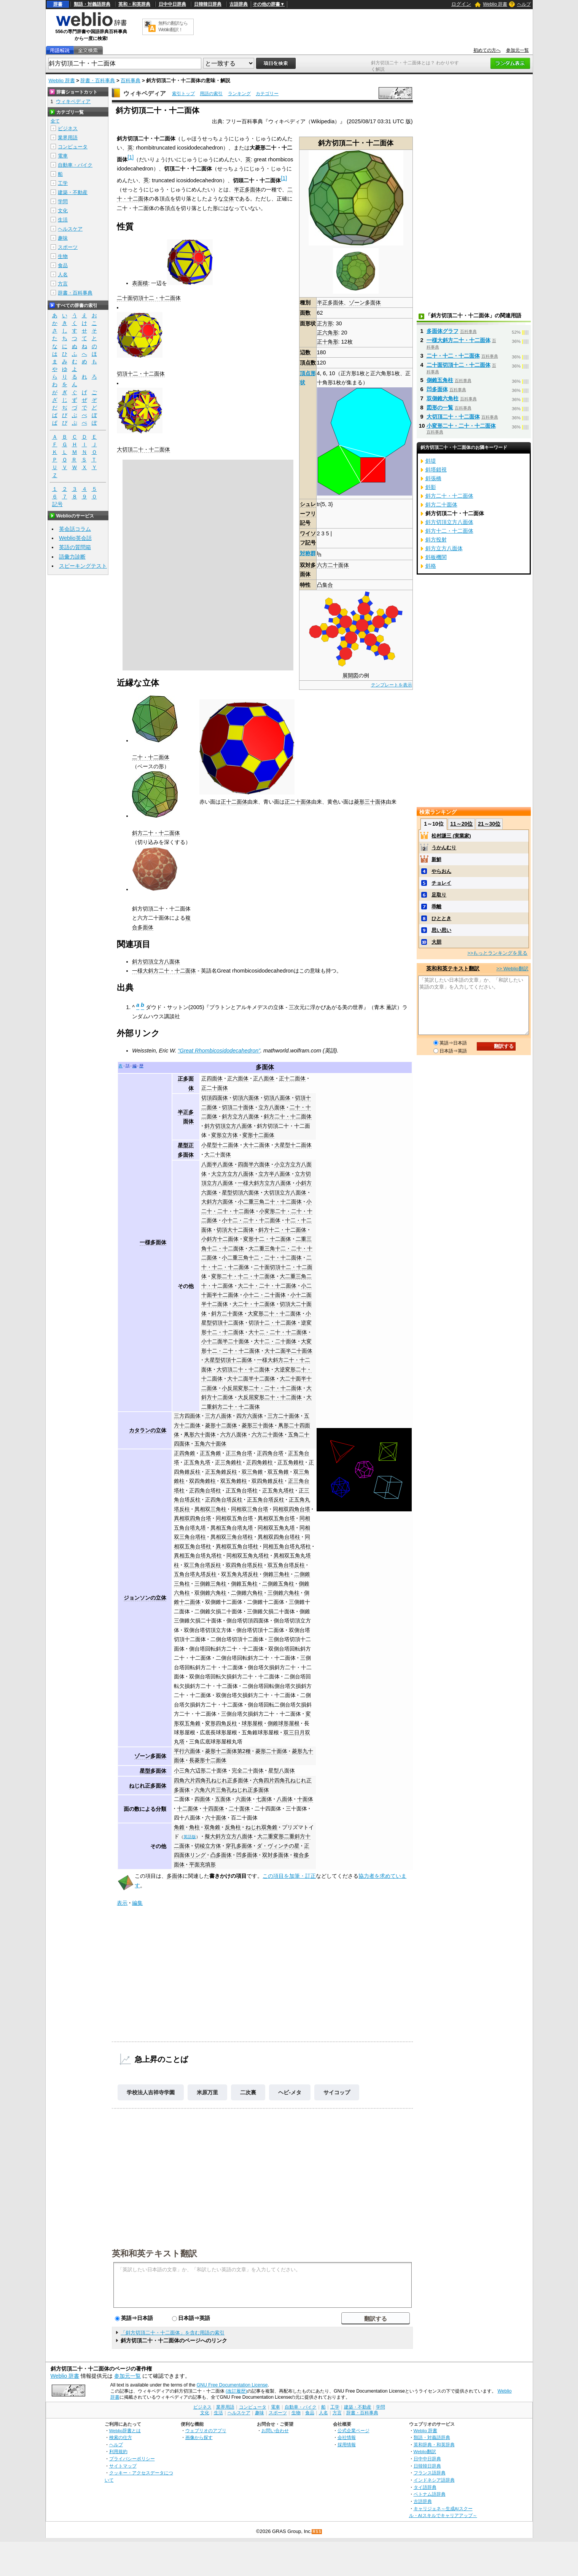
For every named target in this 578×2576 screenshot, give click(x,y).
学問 (63, 201)
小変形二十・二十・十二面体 (461, 426)
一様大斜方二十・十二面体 (164, 971)
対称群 (308, 553)
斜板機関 (436, 557)
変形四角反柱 (221, 1723)
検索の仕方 (120, 2437)
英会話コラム (75, 529)
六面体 (244, 1799)
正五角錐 (210, 1453)
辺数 (305, 352)
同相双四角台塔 (291, 1509)
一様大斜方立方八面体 (264, 1183)
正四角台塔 (270, 1453)
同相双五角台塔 (234, 1518)
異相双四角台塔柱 (279, 1537)
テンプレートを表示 (391, 685)
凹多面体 (247, 1855)
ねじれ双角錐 (261, 1827)
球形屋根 (252, 1723)
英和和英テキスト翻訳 (154, 2253)
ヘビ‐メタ (289, 2092)
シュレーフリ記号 (308, 513)
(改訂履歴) (236, 2391)
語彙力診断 (72, 557)
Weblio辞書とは (125, 2430)
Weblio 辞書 (495, 4)
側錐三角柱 (276, 1574)
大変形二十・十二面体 (274, 1313)
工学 (63, 183)
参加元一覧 (517, 50)
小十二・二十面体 (264, 1295)
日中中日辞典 (172, 4)
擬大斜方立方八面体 (229, 1836)
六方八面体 (233, 1434)
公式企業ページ (353, 2430)
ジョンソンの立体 (145, 1598)
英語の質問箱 (75, 547)
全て (55, 121)
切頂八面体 (277, 1098)
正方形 (325, 323)
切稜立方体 (207, 1846)
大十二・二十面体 (275, 1341)
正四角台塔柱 (205, 1490)
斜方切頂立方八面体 (156, 961)
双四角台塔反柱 (244, 1565)
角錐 (179, 1827)
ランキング (239, 93)
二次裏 (248, 2092)
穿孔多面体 (239, 1846)
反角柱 (233, 1827)
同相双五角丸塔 (276, 1528)
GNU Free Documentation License (232, 2385)
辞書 (57, 4)
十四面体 (213, 1808)
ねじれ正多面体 (147, 1786)
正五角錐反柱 (221, 1472)
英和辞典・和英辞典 (434, 2444)
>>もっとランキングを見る (497, 953)
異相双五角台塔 (276, 1518)
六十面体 (215, 1818)
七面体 (264, 1799)
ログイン (461, 4)
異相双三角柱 (210, 1509)
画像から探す (199, 2437)
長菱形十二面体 (207, 1760)
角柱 (194, 1827)
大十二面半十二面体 (251, 1379)
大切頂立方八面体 (285, 1192)
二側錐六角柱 (247, 1593)
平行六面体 (187, 1751)
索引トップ (183, 93)
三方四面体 (187, 1416)
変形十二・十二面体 (267, 1239)
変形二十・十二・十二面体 (243, 1276)
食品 (63, 265)
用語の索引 (211, 93)
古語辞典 (238, 4)
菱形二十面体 (271, 1751)
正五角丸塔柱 (278, 1490)
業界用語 (68, 137)
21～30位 (489, 824)
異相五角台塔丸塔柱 (198, 1555)
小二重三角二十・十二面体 (270, 1202)
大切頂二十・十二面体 (143, 449)
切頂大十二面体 (235, 1230)
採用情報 (347, 2444)
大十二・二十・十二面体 (277, 1332)
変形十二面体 (258, 1135)
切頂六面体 (245, 1098)
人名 (63, 274)
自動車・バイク (75, 165)
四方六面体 (249, 1416)
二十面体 (239, 1808)
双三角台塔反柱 (202, 1565)
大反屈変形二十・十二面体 (270, 1397)
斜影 (430, 487)
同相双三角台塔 (249, 1509)
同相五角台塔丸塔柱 (287, 1546)
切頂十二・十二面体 (141, 374)
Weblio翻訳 (425, 2451)
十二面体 (187, 1808)
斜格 (430, 566)
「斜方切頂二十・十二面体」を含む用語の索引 (173, 2333)
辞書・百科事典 (97, 80)
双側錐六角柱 (210, 1593)
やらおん (441, 871)
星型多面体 (153, 1771)
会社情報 (347, 2437)
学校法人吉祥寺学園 (151, 2092)
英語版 (189, 1836)
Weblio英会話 (75, 538)
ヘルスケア (70, 229)
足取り (439, 895)
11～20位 (461, 824)
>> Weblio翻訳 (512, 968)
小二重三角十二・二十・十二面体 (262, 1258)
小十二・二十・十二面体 (251, 1220)
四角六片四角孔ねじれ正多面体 (211, 1780)
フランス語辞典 (430, 2472)
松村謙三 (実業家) (451, 836)
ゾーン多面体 (365, 302)
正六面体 (237, 1078)
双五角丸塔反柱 (239, 1574)
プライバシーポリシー (132, 2458)
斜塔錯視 (436, 469)
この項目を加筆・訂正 (289, 1876)
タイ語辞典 (425, 2487)
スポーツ (68, 247)
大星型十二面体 (293, 1145)
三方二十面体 (283, 1416)
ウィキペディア (144, 93)
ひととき (441, 918)
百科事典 (130, 80)
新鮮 (436, 859)
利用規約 (118, 2451)
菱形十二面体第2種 (228, 1751)
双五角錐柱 (233, 1481)
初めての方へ (487, 50)
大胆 (436, 942)
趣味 (63, 238)
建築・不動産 (73, 192)
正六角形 (327, 333)
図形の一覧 (440, 407)
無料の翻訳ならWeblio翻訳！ (173, 26)
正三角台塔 (239, 1453)
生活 (63, 220)
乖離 (436, 906)
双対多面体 (275, 1855)
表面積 (140, 283)
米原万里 (207, 2092)
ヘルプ (524, 4)
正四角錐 (184, 1453)
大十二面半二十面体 (288, 1351)
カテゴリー (267, 93)
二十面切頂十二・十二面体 (149, 298)
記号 (57, 504)
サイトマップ (123, 2465)
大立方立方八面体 (232, 1174)
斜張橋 (433, 478)
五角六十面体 (210, 1444)
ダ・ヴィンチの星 (278, 1846)
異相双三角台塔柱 (231, 1537)
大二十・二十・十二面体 (267, 1286)
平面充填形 (202, 1864)
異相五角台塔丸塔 (231, 1528)
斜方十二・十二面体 (282, 1230)
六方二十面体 (333, 565)
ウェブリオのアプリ (205, 2430)
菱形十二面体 (221, 1425)
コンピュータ (73, 147)
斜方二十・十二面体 (156, 833)
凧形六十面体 (200, 1434)
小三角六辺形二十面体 (200, 1770)
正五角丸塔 (197, 1462)
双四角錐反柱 (267, 1481)
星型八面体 (281, 1770)
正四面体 (212, 1078)
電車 (63, 156)
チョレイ (441, 883)
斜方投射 (436, 540)
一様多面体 (153, 1242)
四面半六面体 (254, 1164)
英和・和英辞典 (134, 4)
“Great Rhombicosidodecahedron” (219, 1051)
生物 (63, 256)
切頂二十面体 (238, 1107)
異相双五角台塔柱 (237, 1546)
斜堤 (430, 461)
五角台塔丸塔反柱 (195, 1574)
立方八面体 (271, 1107)
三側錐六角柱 (283, 1593)
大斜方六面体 (217, 1202)
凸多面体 (221, 1855)
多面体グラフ (443, 331)
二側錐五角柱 (278, 1584)
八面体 (285, 1799)
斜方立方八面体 (240, 1116)
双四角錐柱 (202, 1481)
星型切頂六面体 (240, 1192)
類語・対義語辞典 (92, 4)
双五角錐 (278, 1472)
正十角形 (327, 342)
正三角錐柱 (228, 1462)
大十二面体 (256, 1145)
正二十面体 (298, 802)
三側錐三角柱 (210, 1584)
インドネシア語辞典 (434, 2479)
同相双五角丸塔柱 (247, 1555)
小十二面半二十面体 (225, 1341)
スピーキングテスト (83, 566)
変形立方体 (224, 1135)
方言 (63, 284)
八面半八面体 (217, 1164)
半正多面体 (330, 302)
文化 (63, 210)
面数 (305, 313)
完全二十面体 (248, 1770)
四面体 (202, 1799)
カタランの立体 (147, 1430)
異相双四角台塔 (192, 1518)
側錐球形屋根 (283, 1723)
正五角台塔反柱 (265, 1500)
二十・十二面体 (150, 757)
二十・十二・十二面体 (453, 356)
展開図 (350, 675)
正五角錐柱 (290, 1462)
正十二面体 (234, 802)
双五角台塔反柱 (286, 1565)
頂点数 (308, 363)
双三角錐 (252, 1472)
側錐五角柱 (244, 1584)
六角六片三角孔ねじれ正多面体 (231, 1790)
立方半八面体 (274, 1174)
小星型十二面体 (220, 1145)
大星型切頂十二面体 (228, 1360)
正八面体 (263, 1078)
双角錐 (212, 1827)
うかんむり (444, 847)
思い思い (441, 930)
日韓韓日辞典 (207, 4)
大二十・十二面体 (253, 1304)
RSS (317, 2532)
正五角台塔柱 (242, 1490)
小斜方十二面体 (220, 1239)
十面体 (305, 1799)
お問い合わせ (275, 2430)
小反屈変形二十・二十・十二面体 (262, 1388)
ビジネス (68, 128)
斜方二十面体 (227, 1313)
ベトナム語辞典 (430, 2494)
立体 (228, 199)
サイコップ (336, 2092)
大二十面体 (217, 1154)
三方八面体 (218, 1416)
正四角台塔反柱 (223, 1500)
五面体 (223, 1799)
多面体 (265, 1067)
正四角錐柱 (259, 1462)
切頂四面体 (214, 1098)
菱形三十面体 (370, 802)
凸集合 (325, 585)
